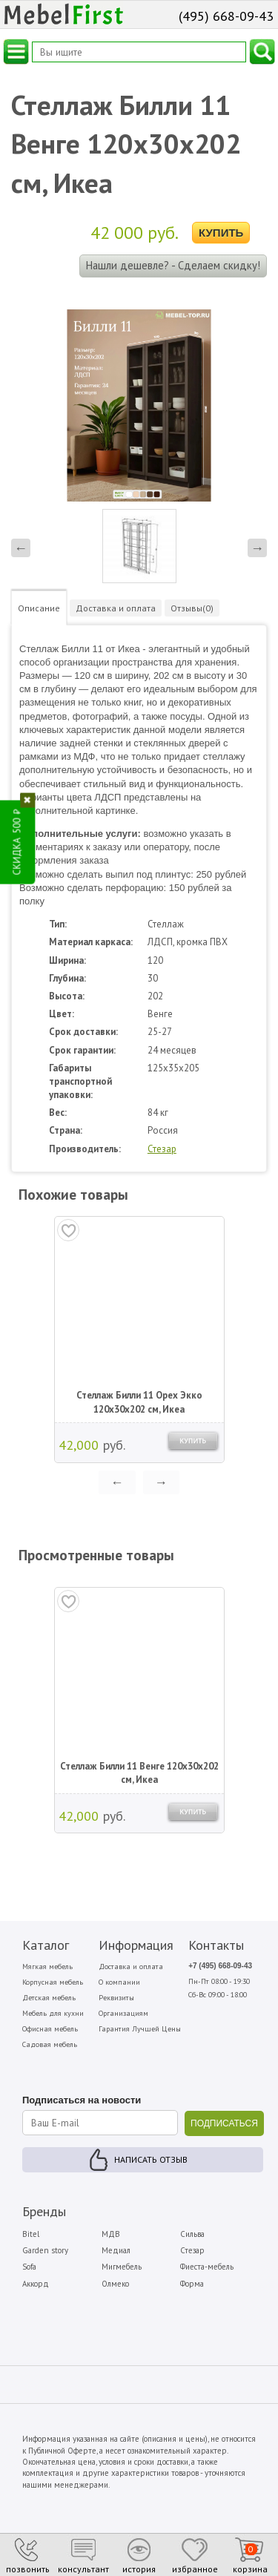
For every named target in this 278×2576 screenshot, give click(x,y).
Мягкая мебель (47, 1966)
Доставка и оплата (131, 1966)
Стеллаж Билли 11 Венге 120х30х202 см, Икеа (139, 1773)
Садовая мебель (49, 2044)
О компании (119, 1982)
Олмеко (115, 2283)
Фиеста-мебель (207, 2266)
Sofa (29, 2266)
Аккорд (35, 2283)
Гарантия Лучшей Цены (140, 2029)
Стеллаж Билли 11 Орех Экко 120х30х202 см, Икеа (139, 1402)
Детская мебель (49, 1997)
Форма (192, 2283)
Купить (221, 232)
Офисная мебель (50, 2029)
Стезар (162, 1149)
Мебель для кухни (53, 2013)
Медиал (116, 2250)
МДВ (111, 2234)
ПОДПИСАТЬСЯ (224, 2123)
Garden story (45, 2250)
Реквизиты (116, 1997)
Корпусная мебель (52, 1982)
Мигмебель (122, 2266)
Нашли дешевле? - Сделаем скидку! (173, 265)
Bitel (30, 2234)
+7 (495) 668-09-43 (220, 1966)
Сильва (192, 2234)
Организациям (123, 2013)
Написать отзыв (151, 2159)
